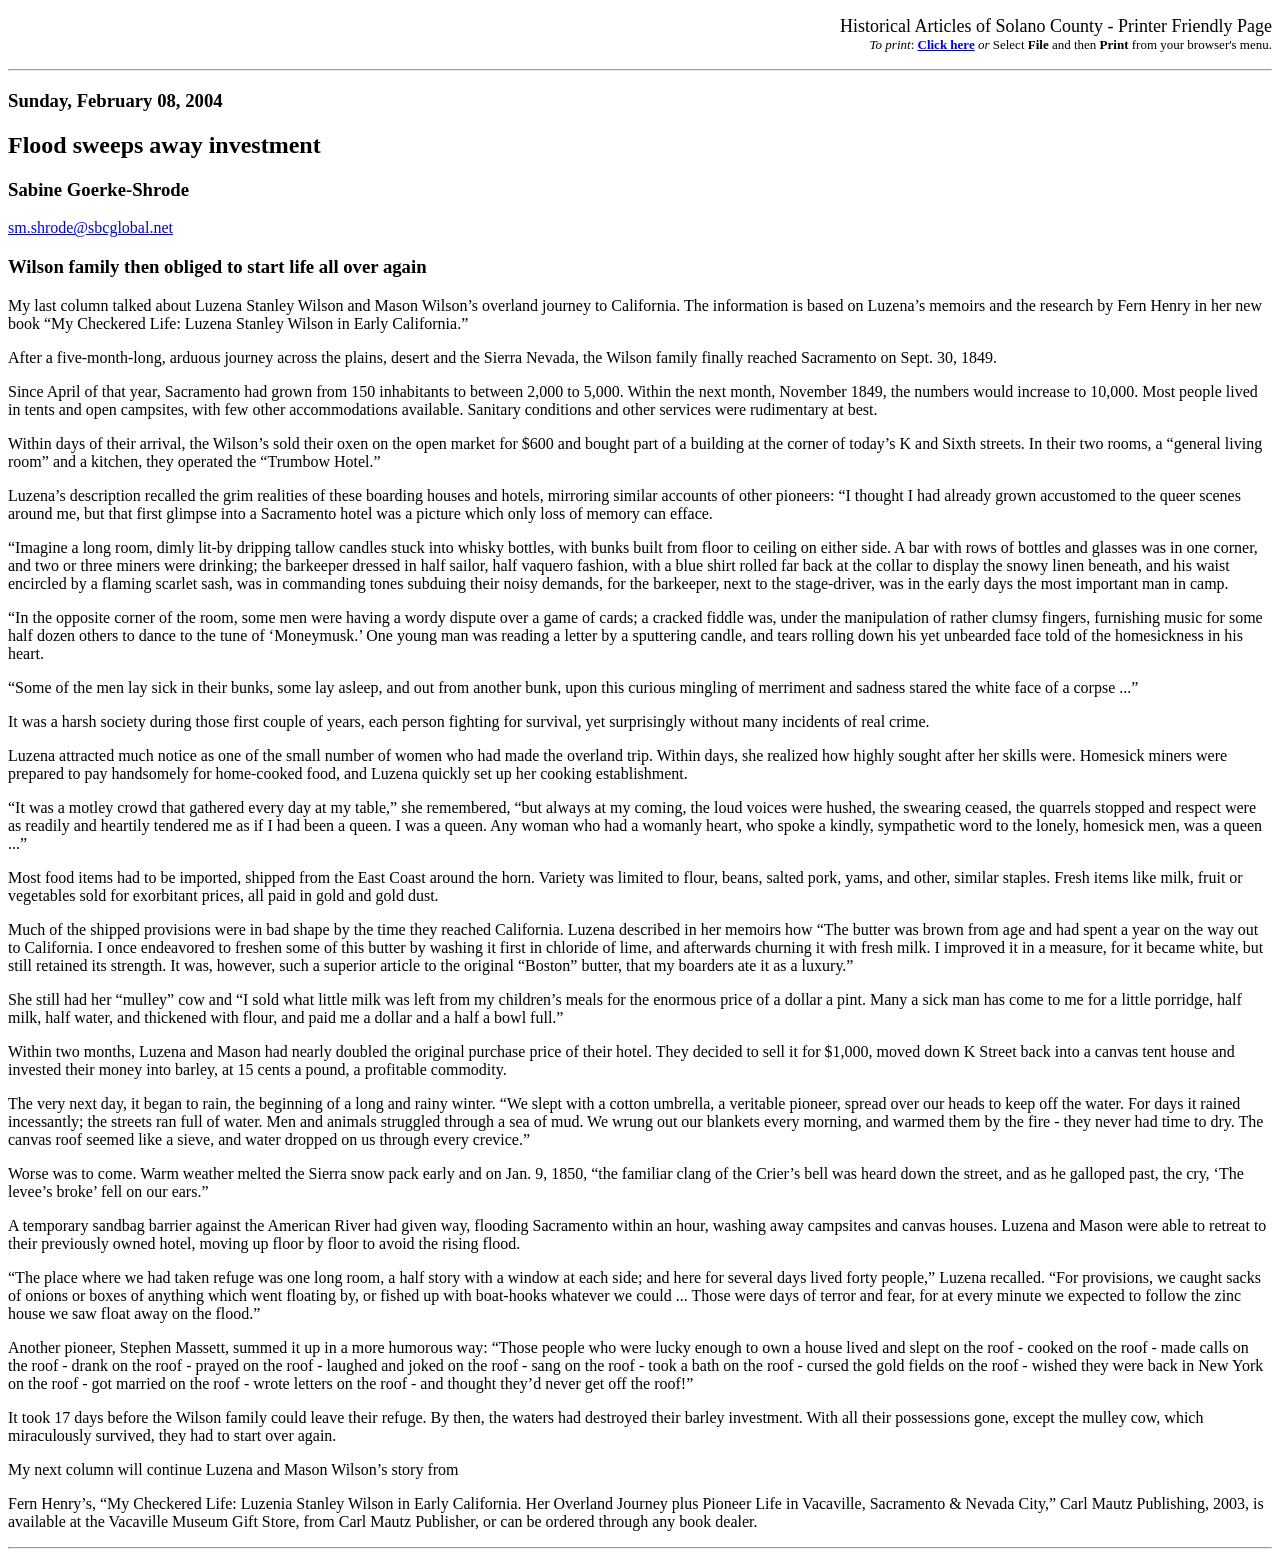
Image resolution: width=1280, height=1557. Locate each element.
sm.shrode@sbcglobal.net (90, 227)
